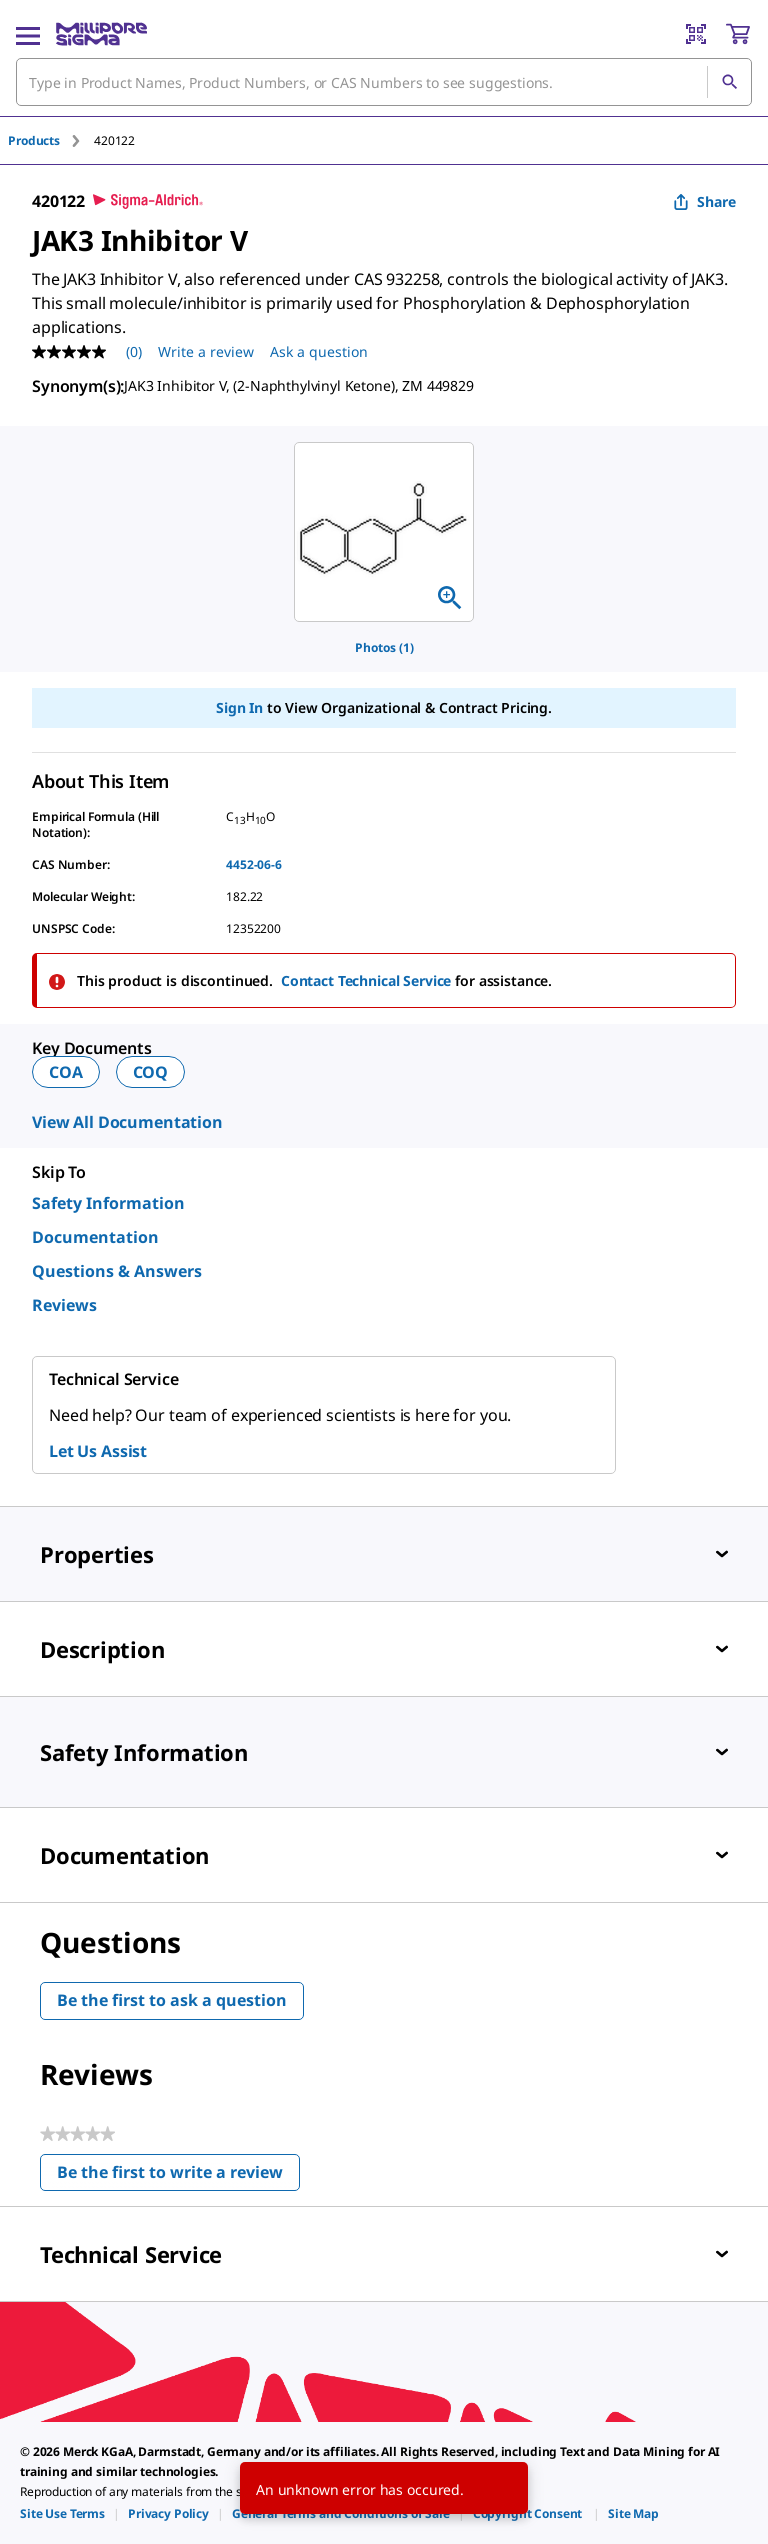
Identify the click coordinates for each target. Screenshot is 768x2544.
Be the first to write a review (178, 2176)
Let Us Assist (98, 1451)
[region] (384, 532)
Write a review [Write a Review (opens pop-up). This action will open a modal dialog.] (206, 351)
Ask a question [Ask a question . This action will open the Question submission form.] (319, 351)
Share (704, 201)
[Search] (729, 82)
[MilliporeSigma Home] (101, 34)
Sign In (239, 707)
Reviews (64, 1305)
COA (66, 1072)
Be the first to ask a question (172, 2000)
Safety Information (108, 1203)
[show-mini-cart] (738, 34)
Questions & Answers (117, 1271)
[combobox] (384, 82)
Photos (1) (384, 647)
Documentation (95, 1237)
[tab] (51, 140)
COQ (151, 1072)
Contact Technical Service (366, 980)
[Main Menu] (28, 34)
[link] (62, 2513)
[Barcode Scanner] (696, 34)
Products (34, 140)
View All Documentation (127, 1122)
